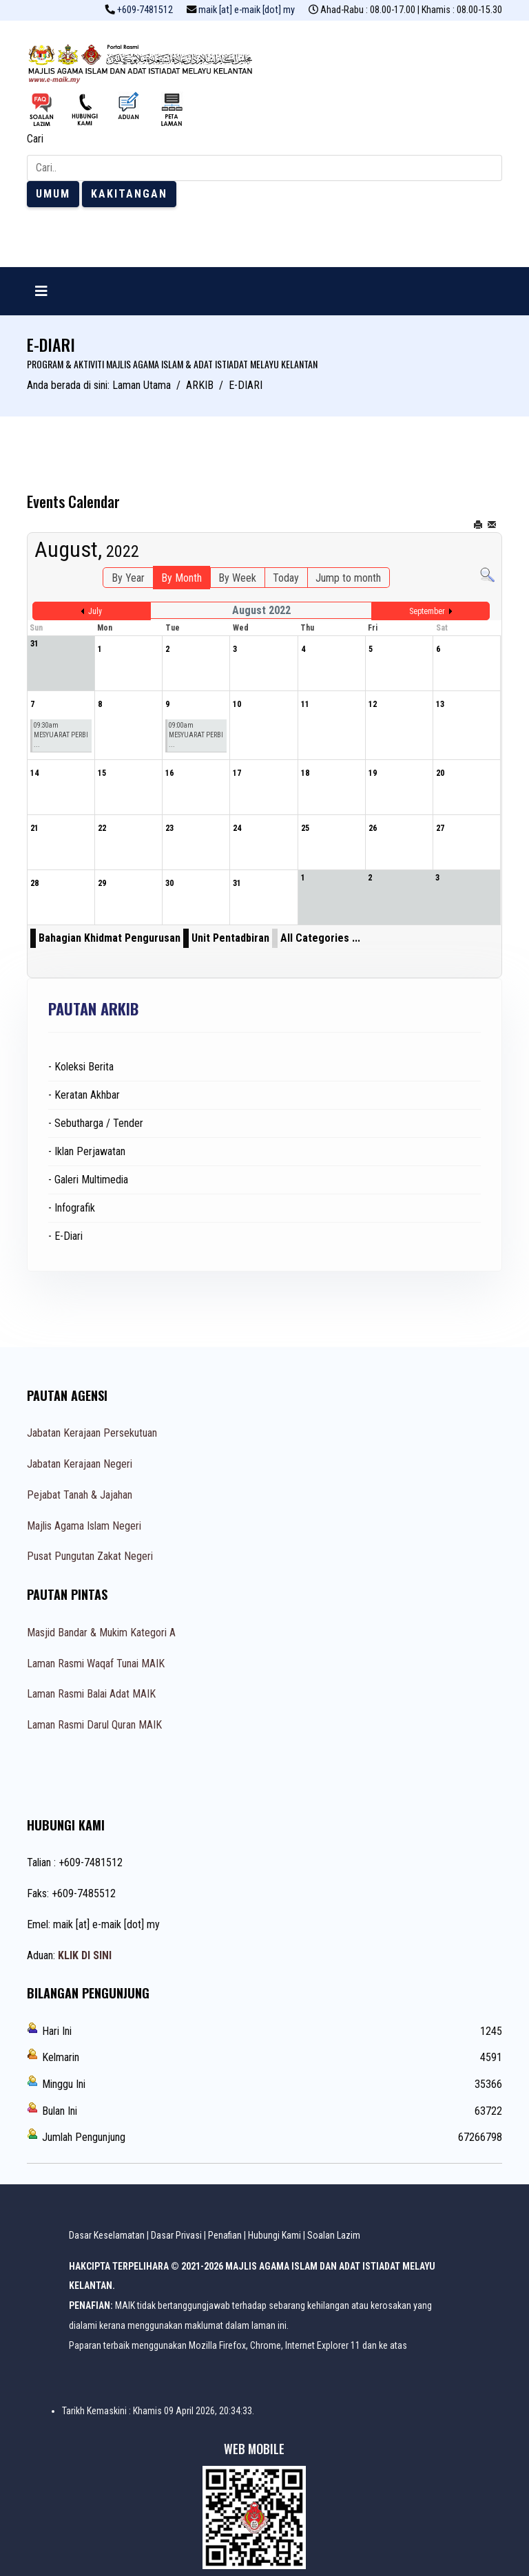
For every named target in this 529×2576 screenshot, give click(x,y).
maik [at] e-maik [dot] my (246, 10)
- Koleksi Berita (81, 1066)
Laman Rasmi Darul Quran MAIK (94, 1724)
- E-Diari (65, 1236)
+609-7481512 (145, 10)
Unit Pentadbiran (230, 937)
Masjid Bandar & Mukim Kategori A (101, 1632)
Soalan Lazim (333, 2235)
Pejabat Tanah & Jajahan (79, 1494)
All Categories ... (320, 937)
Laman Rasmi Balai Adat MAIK (91, 1693)
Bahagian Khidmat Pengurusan (109, 937)
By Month (181, 577)
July (95, 611)
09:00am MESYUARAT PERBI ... (196, 734)
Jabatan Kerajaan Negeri (79, 1463)
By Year (128, 577)
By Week (237, 577)
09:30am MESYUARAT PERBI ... (61, 734)
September (427, 611)
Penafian (225, 2235)
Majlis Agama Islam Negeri (84, 1525)
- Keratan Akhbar (84, 1094)
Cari (35, 138)
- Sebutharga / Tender (95, 1123)
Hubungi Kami (274, 2235)
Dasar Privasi (176, 2235)
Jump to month (348, 577)
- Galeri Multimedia (88, 1179)
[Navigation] (41, 291)
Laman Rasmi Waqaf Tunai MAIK (96, 1663)
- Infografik (71, 1207)
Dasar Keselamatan (107, 2235)
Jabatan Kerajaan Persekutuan (92, 1432)
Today (286, 577)
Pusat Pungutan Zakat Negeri (90, 1556)
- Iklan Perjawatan (86, 1151)
